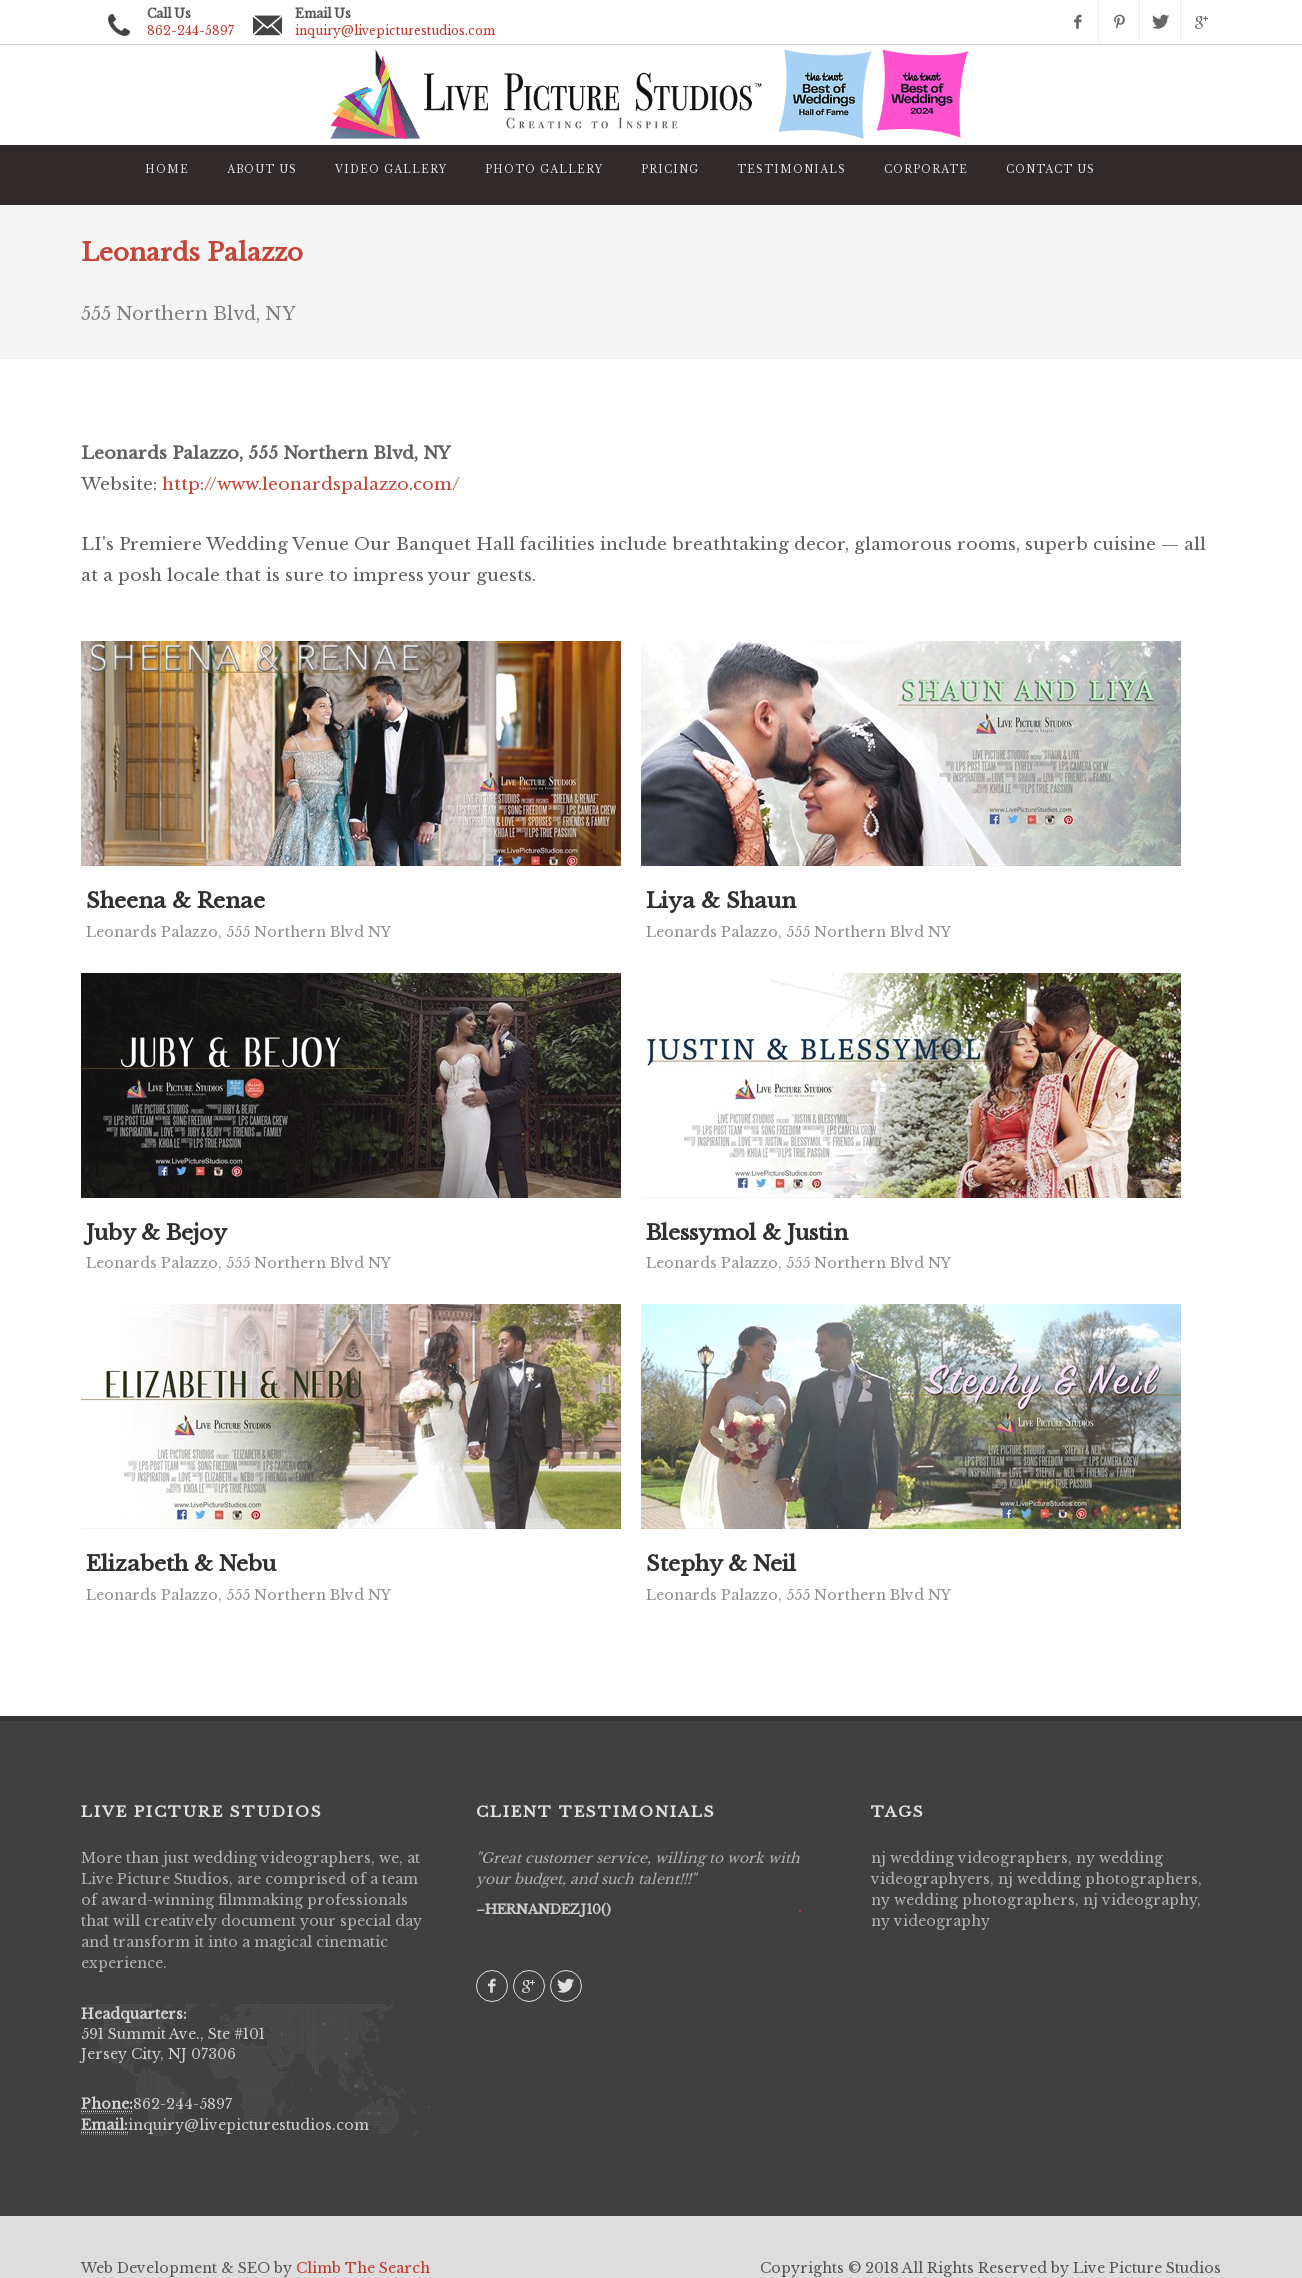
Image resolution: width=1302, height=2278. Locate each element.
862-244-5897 (182, 2104)
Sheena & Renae (175, 901)
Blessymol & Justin (747, 1233)
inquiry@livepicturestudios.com (395, 30)
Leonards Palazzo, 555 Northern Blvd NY (238, 932)
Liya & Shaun (721, 901)
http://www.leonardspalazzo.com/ (311, 484)
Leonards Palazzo (192, 252)
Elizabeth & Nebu (181, 1564)
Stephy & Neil (721, 1564)
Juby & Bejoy (156, 1233)
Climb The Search (363, 2268)
